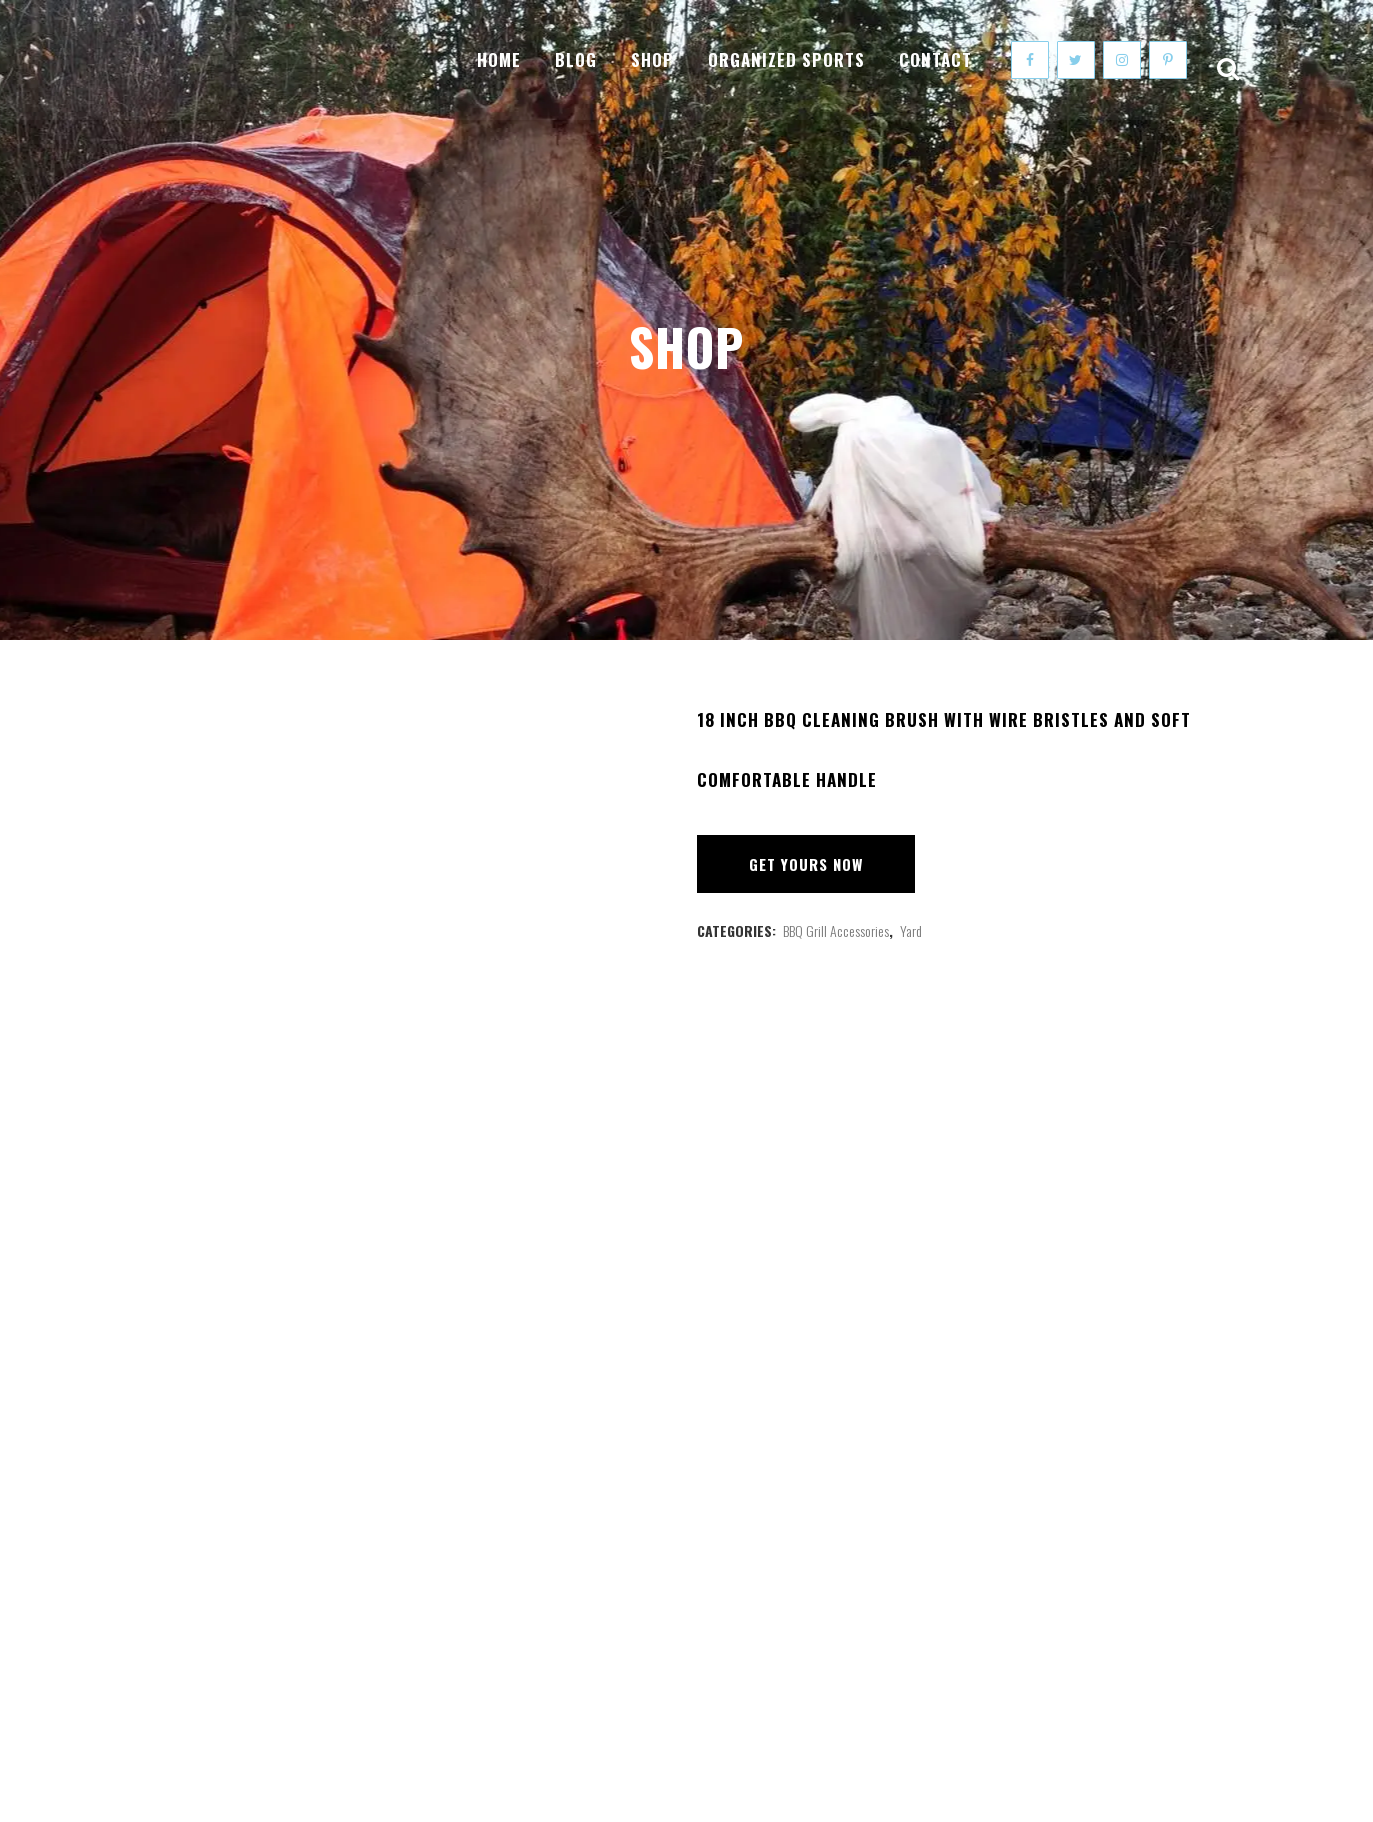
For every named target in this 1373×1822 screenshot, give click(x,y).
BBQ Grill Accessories (836, 930)
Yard (911, 930)
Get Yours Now (806, 864)
